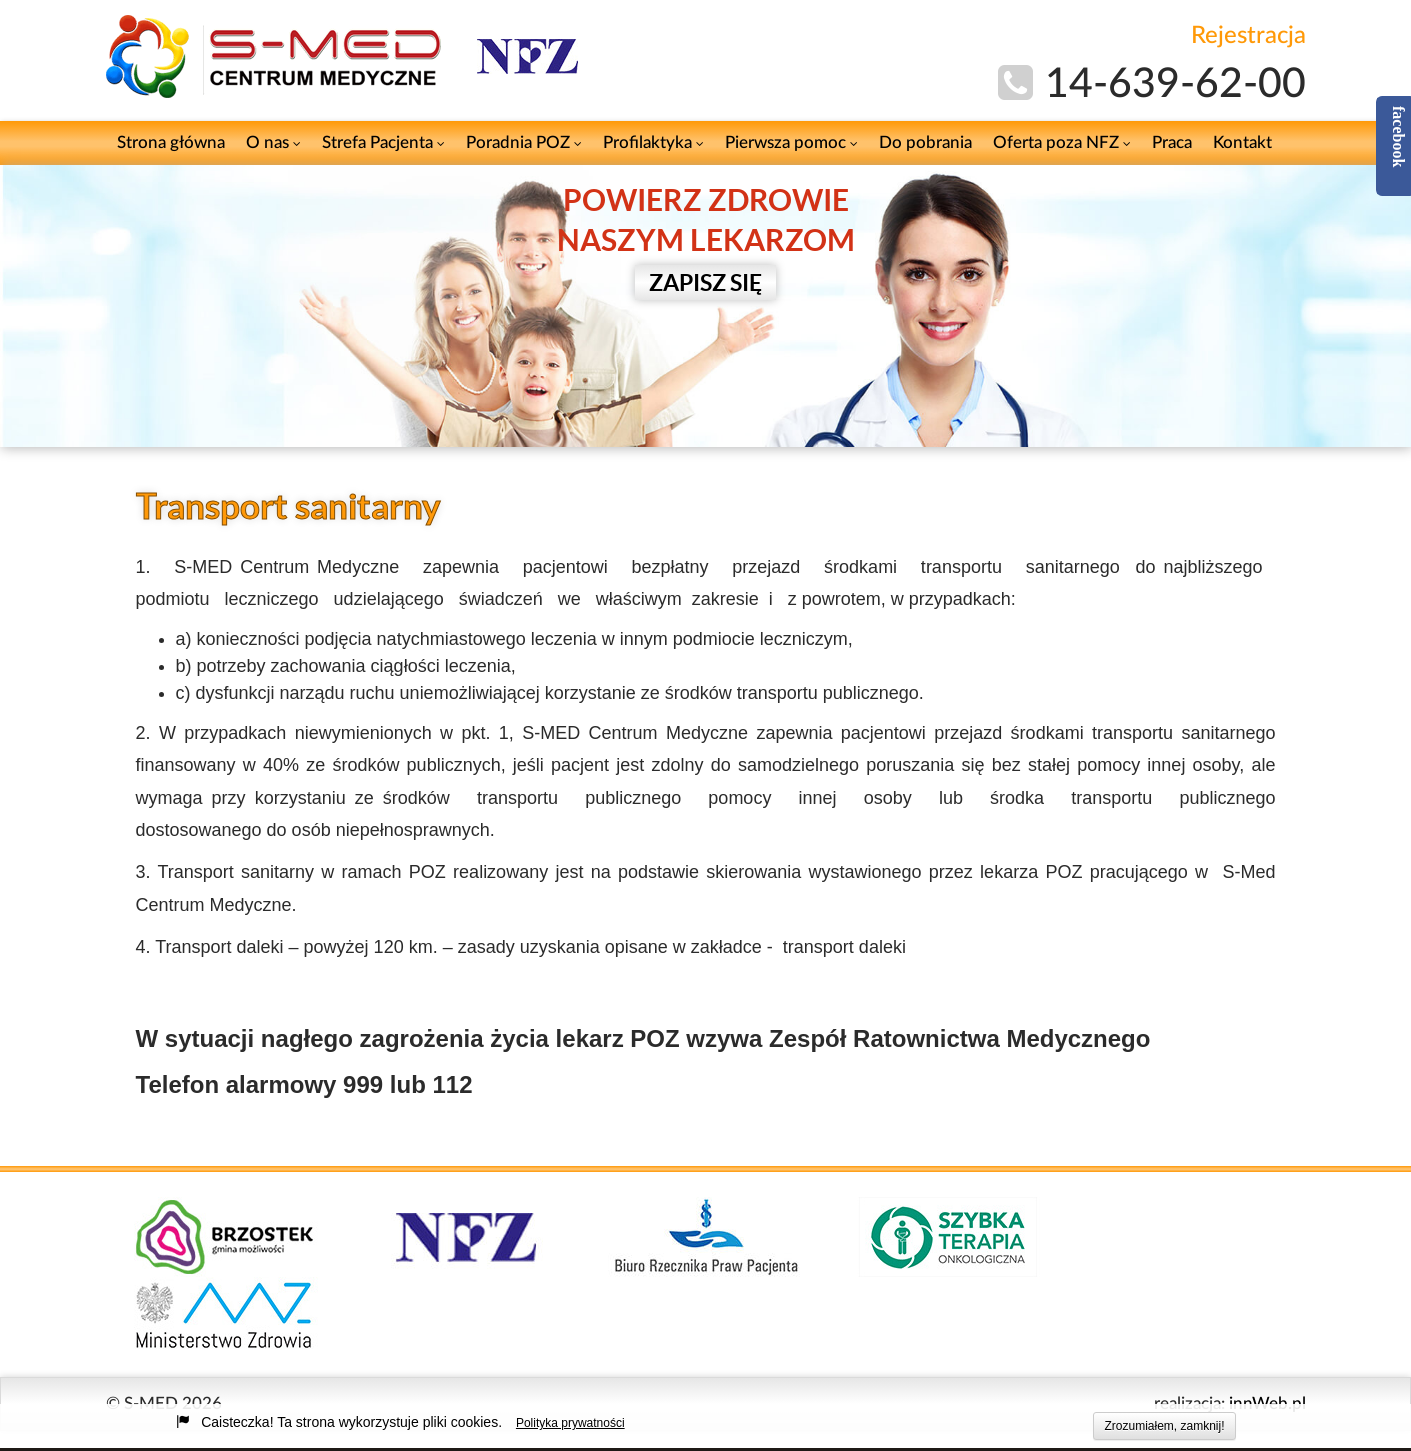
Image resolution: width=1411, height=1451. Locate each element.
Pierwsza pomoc (791, 142)
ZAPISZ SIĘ (705, 282)
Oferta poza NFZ (1062, 142)
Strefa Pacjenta (383, 142)
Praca (1172, 142)
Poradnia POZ (524, 142)
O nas (273, 142)
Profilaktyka (653, 142)
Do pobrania (925, 142)
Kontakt (1242, 142)
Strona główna (171, 142)
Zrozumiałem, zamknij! (1164, 1426)
